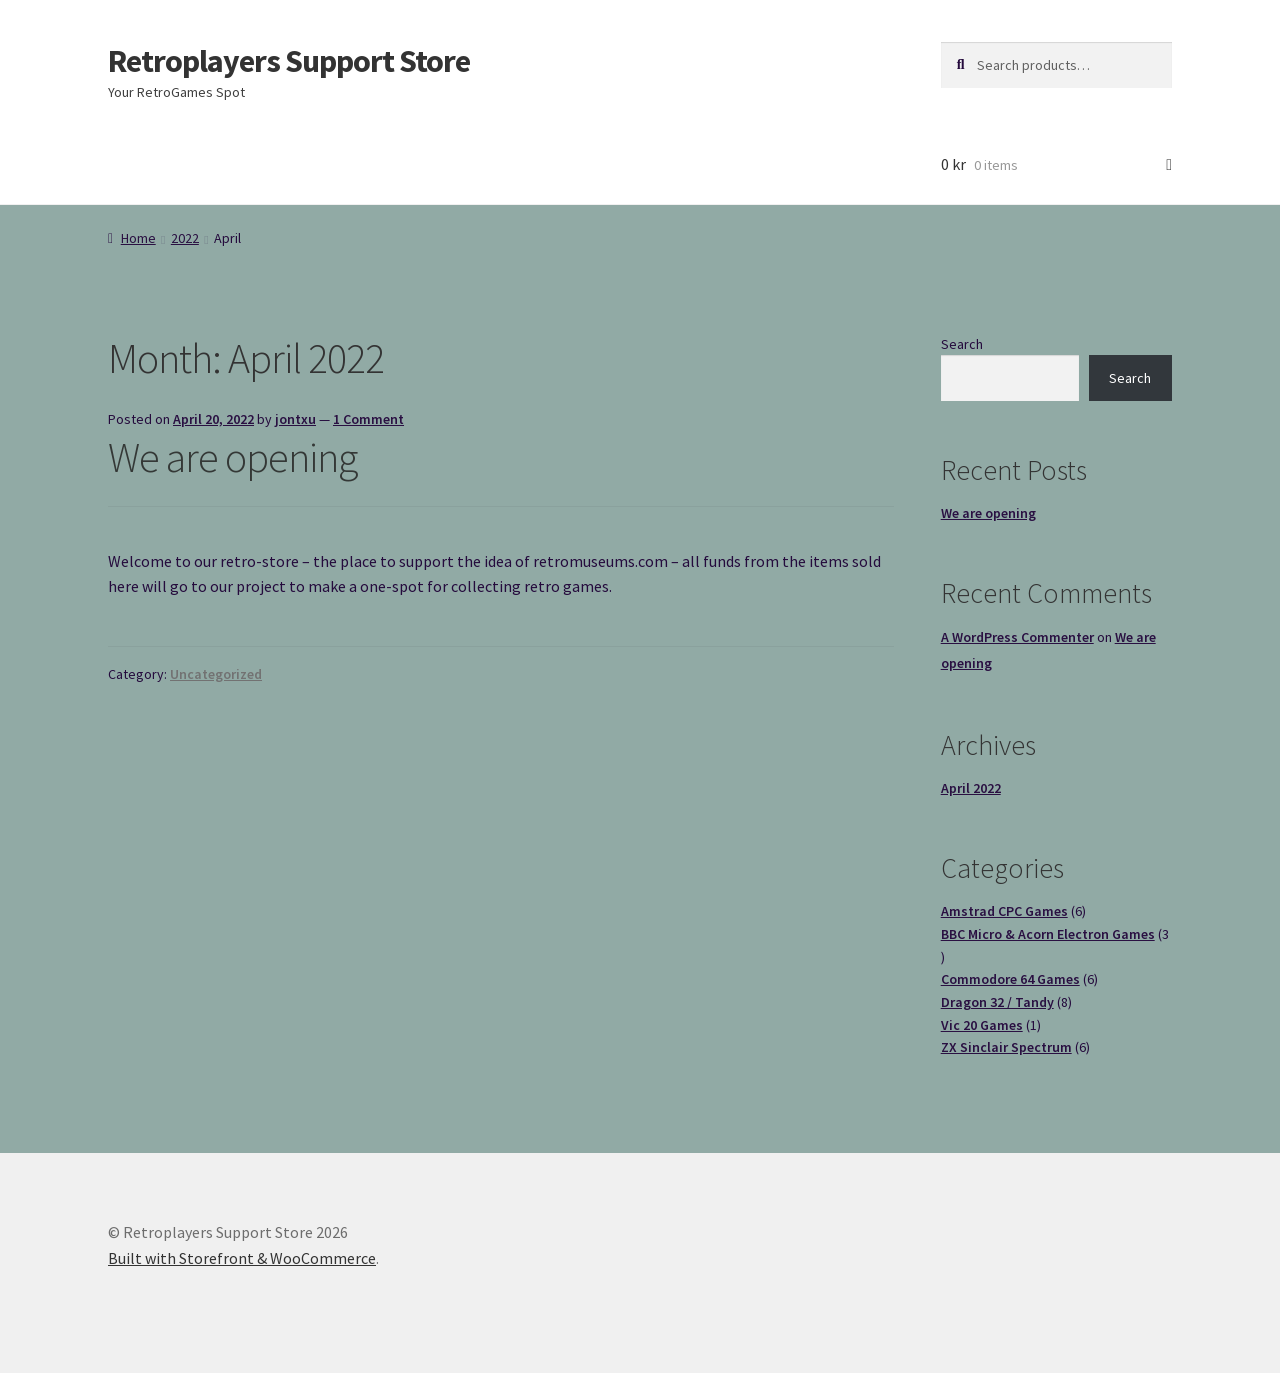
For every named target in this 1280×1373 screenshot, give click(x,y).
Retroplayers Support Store (289, 61)
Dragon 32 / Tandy (997, 1002)
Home (138, 238)
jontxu (295, 419)
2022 (185, 238)
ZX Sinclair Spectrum (1006, 1047)
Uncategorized (216, 674)
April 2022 (971, 788)
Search (962, 344)
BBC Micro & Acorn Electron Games (1048, 934)
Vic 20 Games (982, 1025)
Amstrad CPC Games (1004, 911)
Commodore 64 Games (1010, 979)
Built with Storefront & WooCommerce (242, 1258)
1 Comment (368, 419)
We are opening (232, 457)
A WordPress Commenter (1017, 637)
